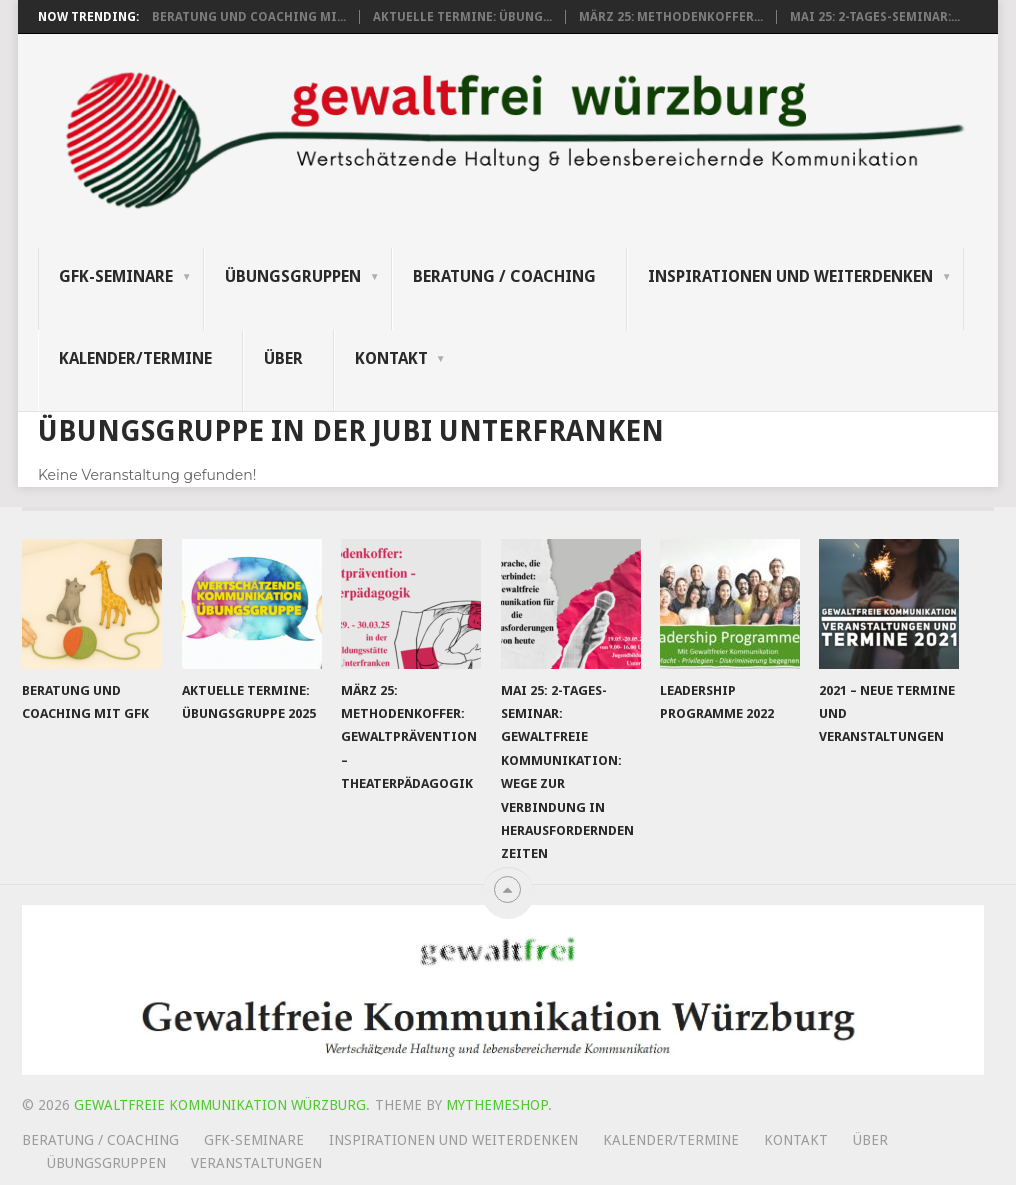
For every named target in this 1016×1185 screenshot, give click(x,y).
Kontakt (391, 358)
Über (283, 358)
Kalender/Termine (135, 358)
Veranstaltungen (256, 1163)
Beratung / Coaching (504, 276)
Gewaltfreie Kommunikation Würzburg (220, 1105)
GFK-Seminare (116, 276)
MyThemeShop (497, 1105)
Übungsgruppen (293, 276)
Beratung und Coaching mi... (249, 17)
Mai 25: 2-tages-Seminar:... (875, 17)
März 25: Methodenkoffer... (671, 17)
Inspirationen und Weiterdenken (790, 276)
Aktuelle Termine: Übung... (462, 17)
